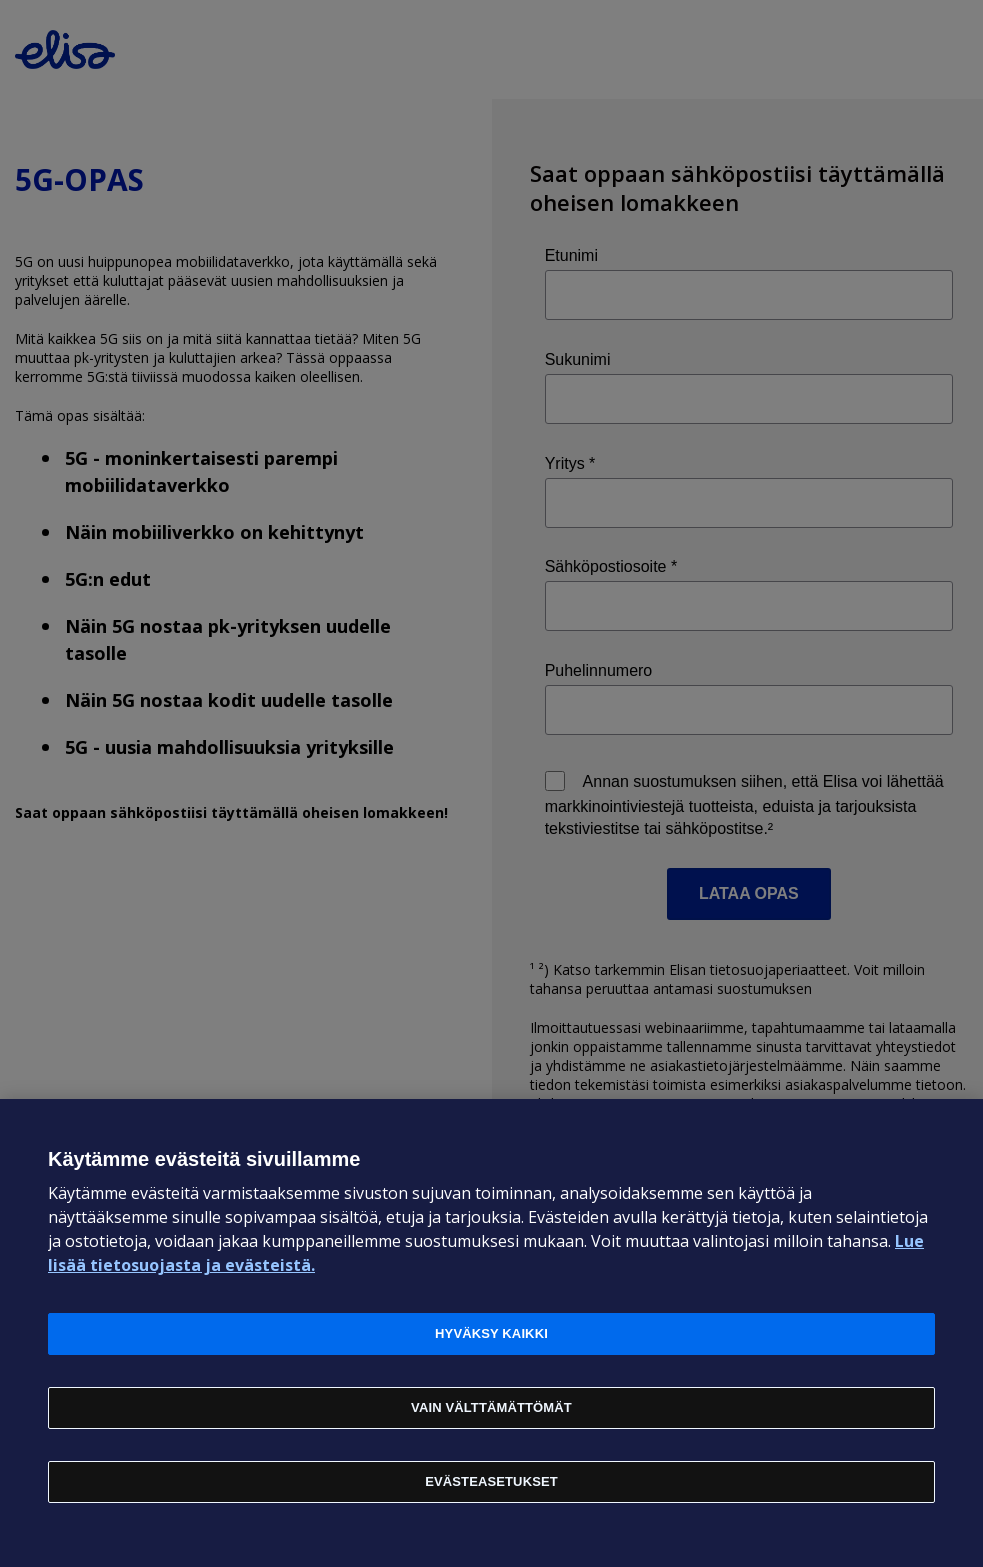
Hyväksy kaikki (491, 1333)
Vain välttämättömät (491, 1407)
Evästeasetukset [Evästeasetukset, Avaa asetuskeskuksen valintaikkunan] (491, 1481)
